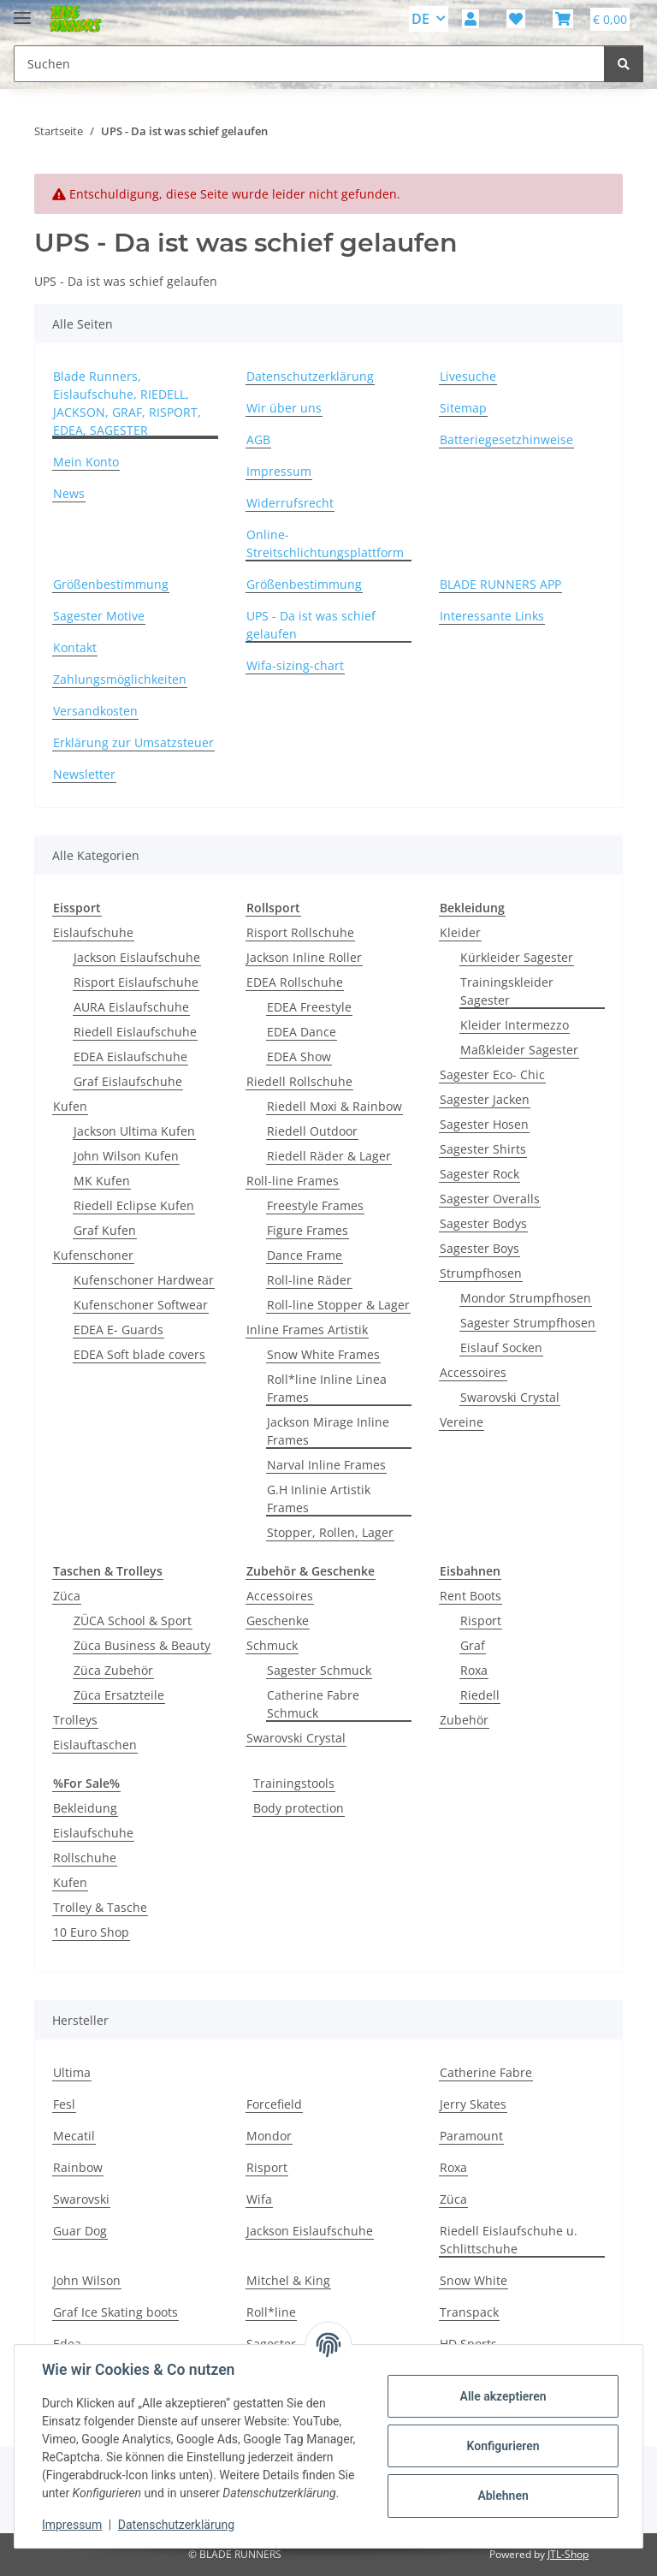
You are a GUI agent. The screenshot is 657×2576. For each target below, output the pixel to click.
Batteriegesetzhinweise (506, 439)
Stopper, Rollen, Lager (330, 1532)
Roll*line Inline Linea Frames (327, 1388)
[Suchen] (623, 63)
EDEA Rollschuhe (294, 982)
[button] (470, 19)
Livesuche (468, 376)
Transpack (469, 2312)
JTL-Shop (568, 2554)
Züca (66, 1596)
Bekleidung (85, 1808)
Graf (472, 1645)
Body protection (298, 1808)
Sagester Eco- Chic (492, 1074)
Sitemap (463, 408)
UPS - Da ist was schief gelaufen (311, 625)
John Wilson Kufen (126, 1156)
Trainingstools (293, 1783)
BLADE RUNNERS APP (500, 584)
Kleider (460, 932)
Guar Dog (80, 2231)
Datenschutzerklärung (176, 2524)
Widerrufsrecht (290, 503)
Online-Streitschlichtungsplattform (325, 543)
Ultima (72, 2072)
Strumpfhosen (481, 1273)
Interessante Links (492, 616)
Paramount (471, 2136)
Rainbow (78, 2167)
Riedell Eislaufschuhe (135, 1032)
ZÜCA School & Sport (133, 1620)
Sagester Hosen (484, 1124)
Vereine (461, 1422)
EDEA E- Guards (118, 1329)
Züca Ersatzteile (119, 1695)
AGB (258, 439)
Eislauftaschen (95, 1744)
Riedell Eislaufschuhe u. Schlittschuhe (508, 2240)
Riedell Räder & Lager (329, 1156)
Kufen (70, 1106)
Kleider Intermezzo (514, 1025)
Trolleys (75, 1720)
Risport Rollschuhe (300, 932)
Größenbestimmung (111, 584)
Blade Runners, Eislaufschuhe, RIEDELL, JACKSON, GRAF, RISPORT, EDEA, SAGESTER (127, 403)
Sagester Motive (99, 616)
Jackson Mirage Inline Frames (328, 1431)
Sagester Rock (479, 1174)
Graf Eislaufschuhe (128, 1081)
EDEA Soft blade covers (139, 1354)
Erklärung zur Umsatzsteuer (133, 742)
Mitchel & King (288, 2280)
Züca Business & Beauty (142, 1645)
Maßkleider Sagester (519, 1050)
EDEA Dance (301, 1032)
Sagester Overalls (490, 1198)
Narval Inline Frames (326, 1465)
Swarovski (81, 2199)
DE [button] (420, 18)
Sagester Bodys (483, 1223)
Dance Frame (304, 1255)
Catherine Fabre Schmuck (313, 1704)
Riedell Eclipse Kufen (134, 1205)
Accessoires (473, 1372)
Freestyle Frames (315, 1205)
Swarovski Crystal (509, 1397)
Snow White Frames (323, 1354)
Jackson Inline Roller (304, 957)
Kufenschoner (93, 1255)
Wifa (259, 2199)
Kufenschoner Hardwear (144, 1280)
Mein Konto (86, 462)
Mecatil (74, 2136)
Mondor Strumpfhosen (525, 1298)
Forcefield (274, 2104)
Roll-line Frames (292, 1180)
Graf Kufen (105, 1230)
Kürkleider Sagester (516, 957)
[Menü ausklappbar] (22, 10)
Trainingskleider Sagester (506, 991)
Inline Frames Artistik (307, 1329)
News (69, 493)
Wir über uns (284, 408)
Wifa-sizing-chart (295, 665)
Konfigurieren (502, 2446)
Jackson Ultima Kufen (134, 1131)
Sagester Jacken (485, 1099)
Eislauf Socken (501, 1347)
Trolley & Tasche (100, 1907)
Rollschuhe (84, 1857)
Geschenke (277, 1620)
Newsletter (84, 774)
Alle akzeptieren (502, 2396)
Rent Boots (470, 1596)
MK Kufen (102, 1180)
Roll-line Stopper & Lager (338, 1305)
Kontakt (75, 647)
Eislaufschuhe (93, 932)
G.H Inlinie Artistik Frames (318, 1498)
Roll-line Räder (309, 1280)
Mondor (269, 2136)
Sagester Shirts (483, 1149)
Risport (480, 1620)
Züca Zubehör (113, 1670)
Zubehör (464, 1720)
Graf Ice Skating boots (115, 2312)
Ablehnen (502, 2495)
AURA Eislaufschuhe (131, 1007)
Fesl (64, 2104)
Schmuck (272, 1645)
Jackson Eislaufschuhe (137, 957)
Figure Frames (307, 1230)
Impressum (72, 2524)
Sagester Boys (479, 1248)
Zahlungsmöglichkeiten (119, 679)
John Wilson (87, 2280)
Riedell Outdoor (312, 1131)
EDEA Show (299, 1056)
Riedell (480, 1695)
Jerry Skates (473, 2104)
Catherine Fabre (486, 2072)
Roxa (474, 1670)
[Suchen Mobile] (309, 63)
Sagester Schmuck (319, 1670)
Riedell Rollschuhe (299, 1081)
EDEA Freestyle (309, 1007)
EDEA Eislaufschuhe (130, 1056)
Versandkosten (95, 711)
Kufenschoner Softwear (141, 1305)
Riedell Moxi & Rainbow (334, 1106)
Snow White (473, 2280)
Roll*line (271, 2312)
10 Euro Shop (91, 1932)
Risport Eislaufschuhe (136, 982)
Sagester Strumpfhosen (527, 1323)
